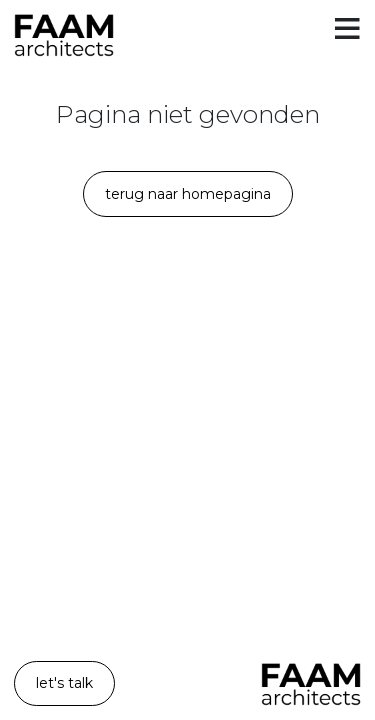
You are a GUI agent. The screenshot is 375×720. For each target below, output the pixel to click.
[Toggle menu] (347, 30)
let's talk (64, 683)
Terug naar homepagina (188, 194)
